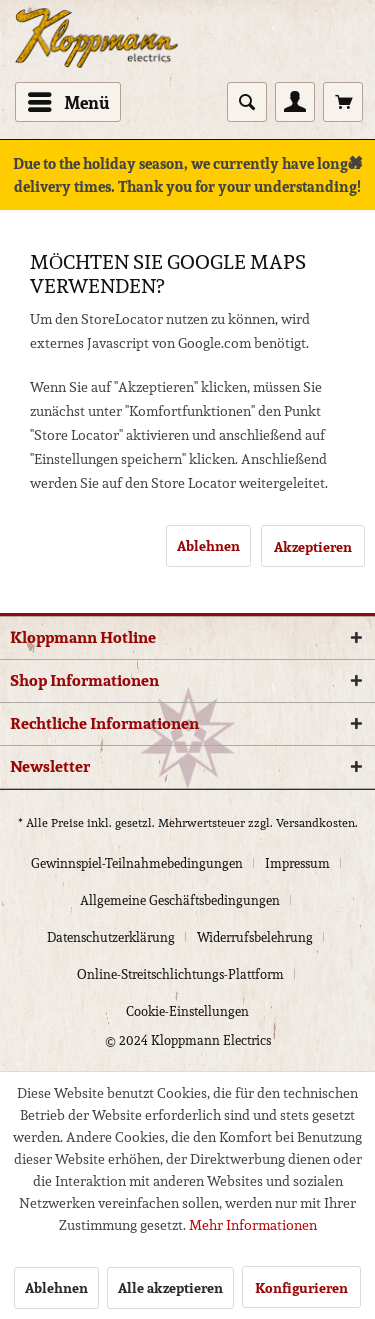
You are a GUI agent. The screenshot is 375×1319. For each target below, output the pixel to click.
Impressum (297, 863)
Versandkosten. (317, 822)
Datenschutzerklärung (111, 937)
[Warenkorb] (343, 102)
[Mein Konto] (295, 102)
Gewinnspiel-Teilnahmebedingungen (137, 863)
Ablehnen (208, 546)
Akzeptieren (313, 547)
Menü (69, 101)
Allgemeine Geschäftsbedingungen (180, 900)
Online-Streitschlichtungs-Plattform (180, 974)
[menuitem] (68, 102)
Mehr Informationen (253, 1225)
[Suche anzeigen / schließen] (247, 102)
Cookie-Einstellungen (187, 1011)
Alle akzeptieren (170, 1288)
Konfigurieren (301, 1288)
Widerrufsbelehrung (255, 937)
